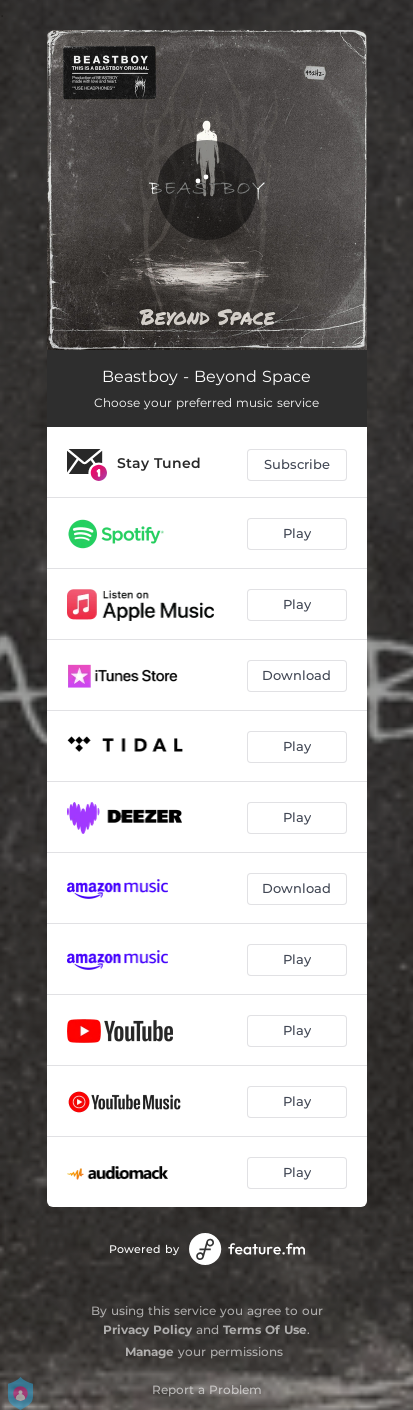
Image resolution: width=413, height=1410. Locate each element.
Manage (149, 1351)
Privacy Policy (147, 1329)
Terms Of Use (265, 1329)
